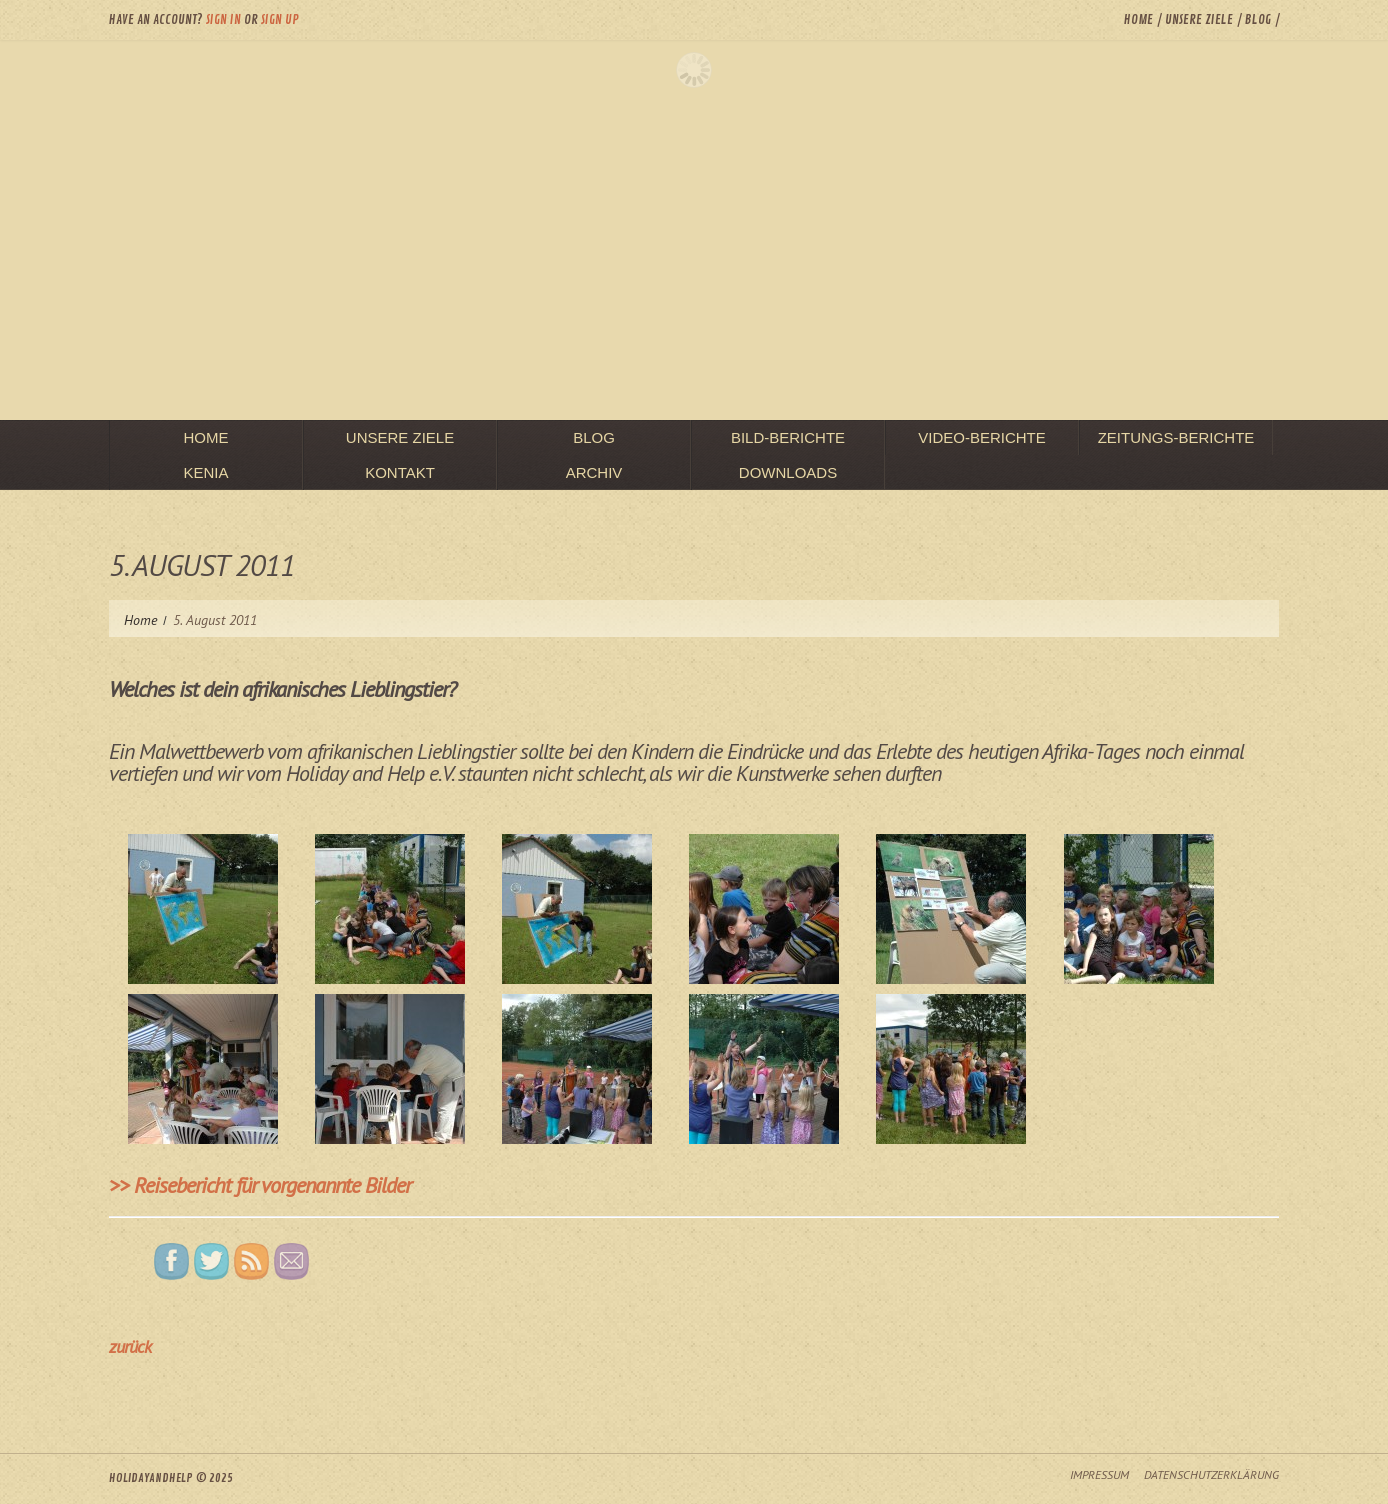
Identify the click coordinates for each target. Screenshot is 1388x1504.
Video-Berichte (982, 437)
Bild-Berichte (788, 437)
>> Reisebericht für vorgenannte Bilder (260, 1185)
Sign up (280, 20)
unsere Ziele (1199, 20)
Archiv (594, 472)
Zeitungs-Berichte (1176, 437)
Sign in (223, 20)
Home (1138, 20)
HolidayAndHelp (151, 1478)
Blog (1258, 20)
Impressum (1099, 1474)
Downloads (788, 472)
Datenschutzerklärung (1211, 1474)
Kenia (205, 472)
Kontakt (400, 472)
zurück (130, 1346)
